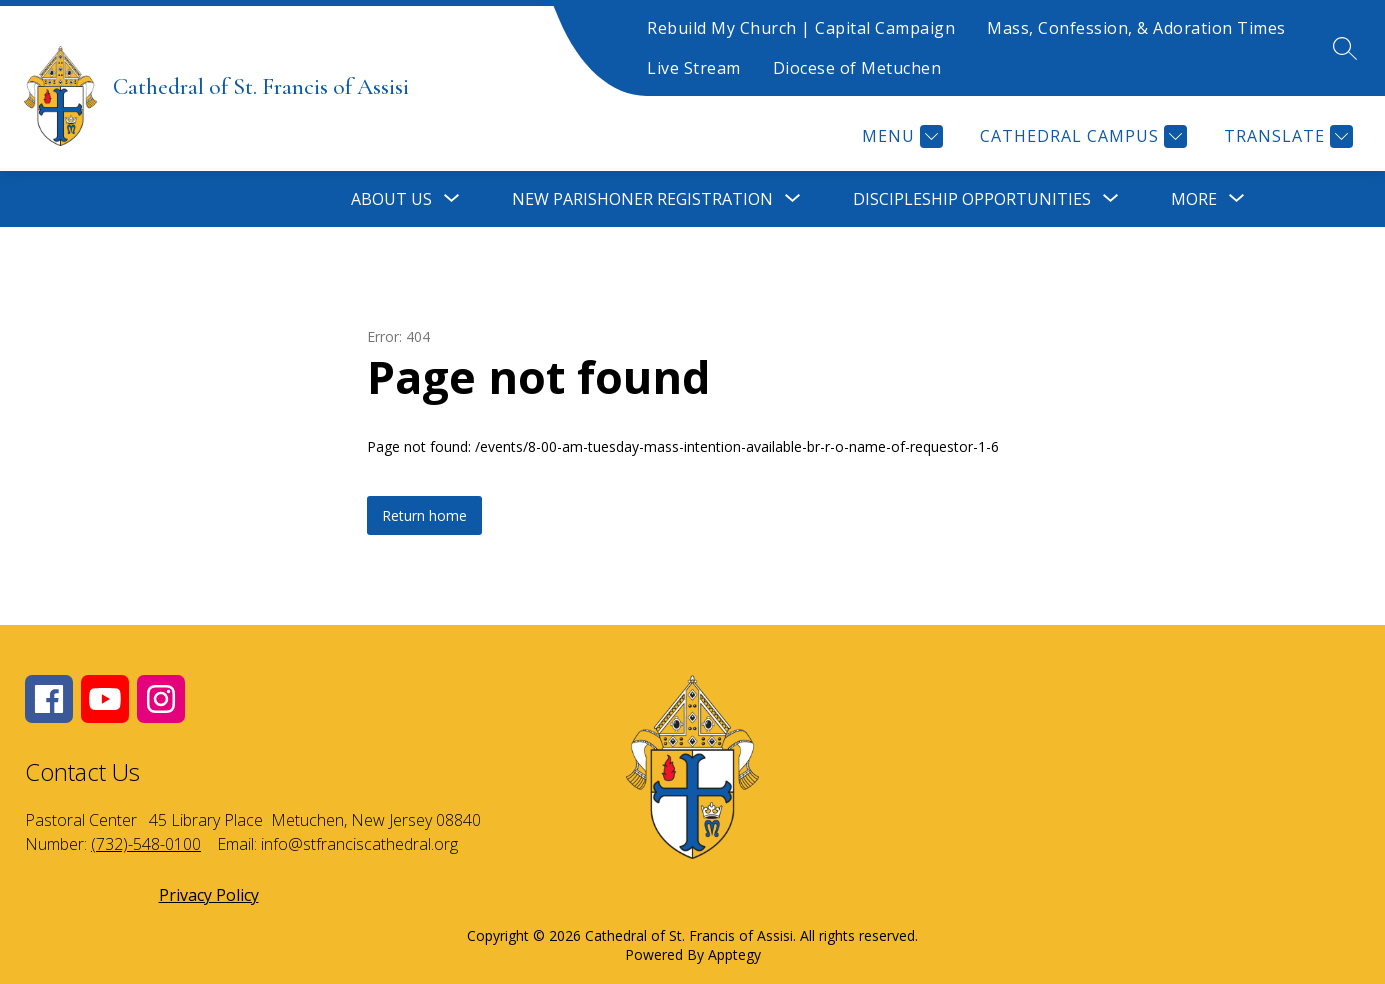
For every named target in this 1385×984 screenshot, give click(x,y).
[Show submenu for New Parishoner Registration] (642, 199)
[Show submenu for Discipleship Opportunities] (972, 199)
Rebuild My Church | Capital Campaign (801, 28)
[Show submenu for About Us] (391, 199)
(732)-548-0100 (146, 844)
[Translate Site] (1286, 136)
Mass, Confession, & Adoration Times (1136, 28)
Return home (424, 515)
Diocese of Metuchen (857, 68)
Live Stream (694, 68)
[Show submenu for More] (1194, 199)
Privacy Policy (209, 895)
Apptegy (734, 954)
